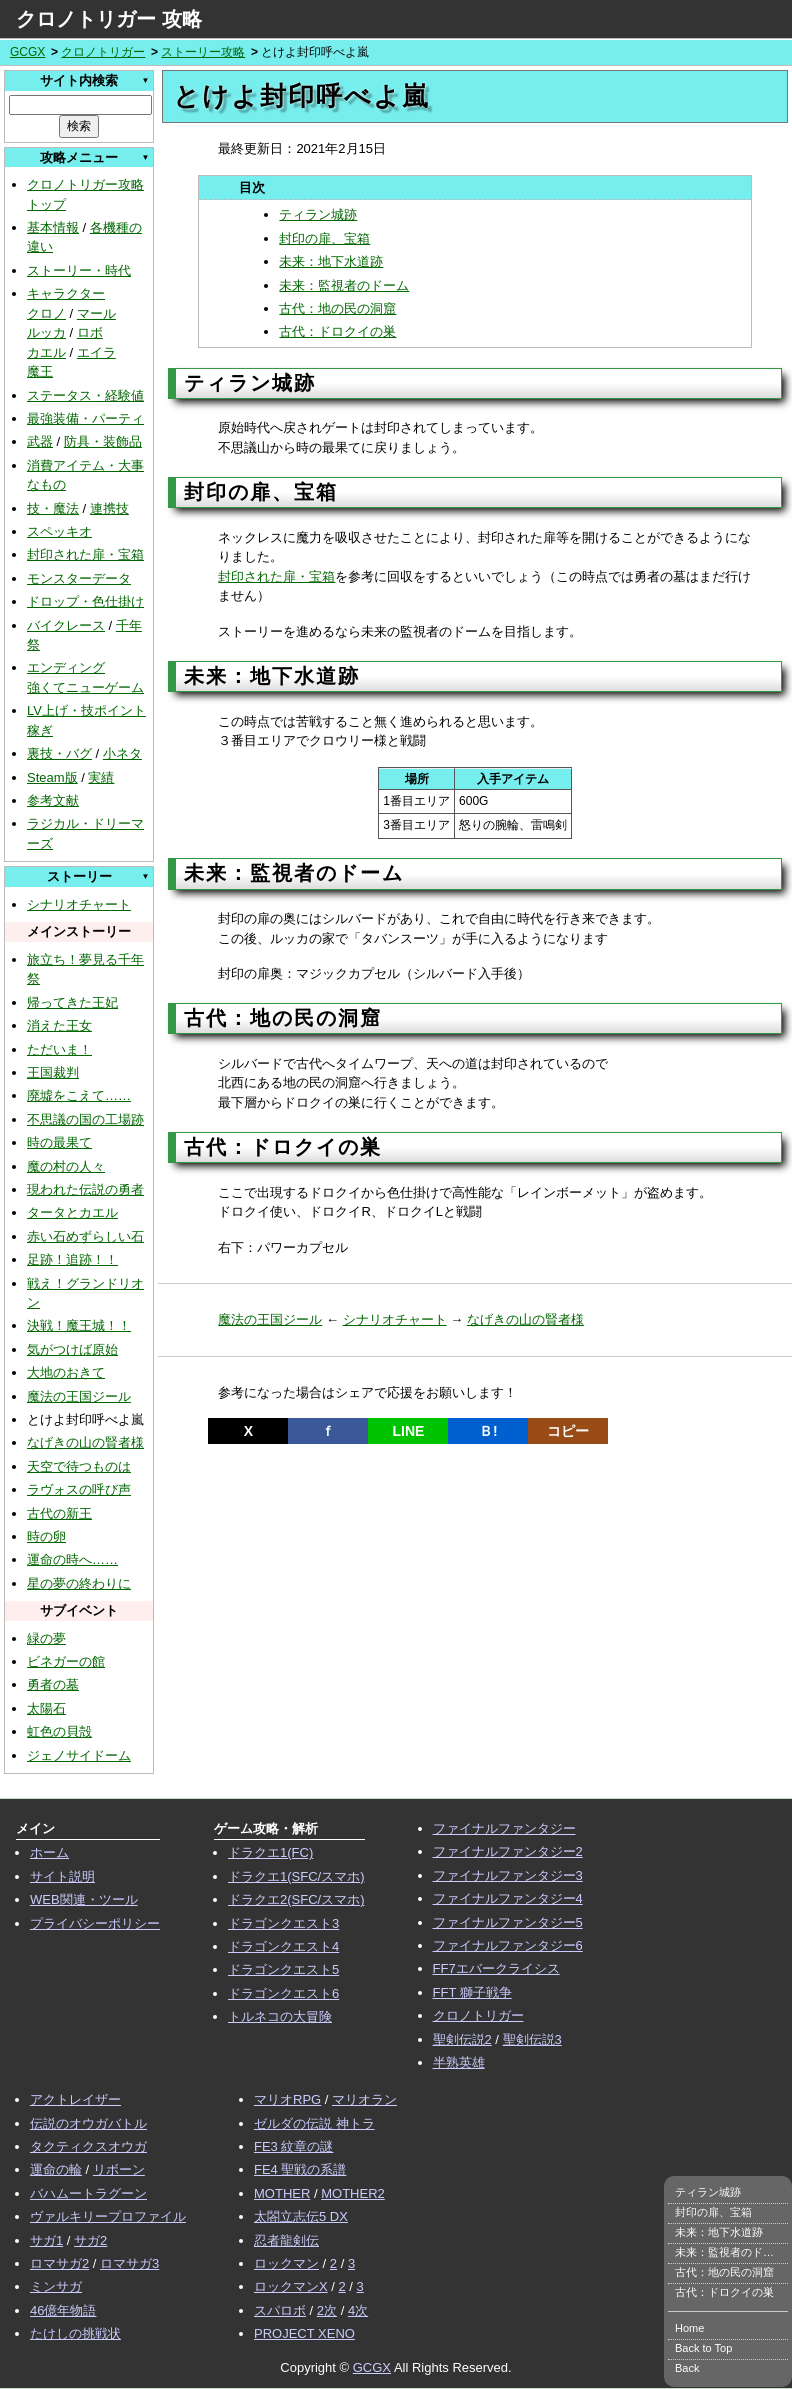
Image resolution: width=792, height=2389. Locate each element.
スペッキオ (59, 531)
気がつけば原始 (72, 1349)
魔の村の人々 (66, 1166)
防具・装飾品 (103, 441)
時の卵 (46, 1536)
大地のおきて (66, 1372)
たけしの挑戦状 (75, 2333)
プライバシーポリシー (95, 1923)
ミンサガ (56, 2286)
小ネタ (122, 753)
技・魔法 (53, 508)
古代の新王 (59, 1513)
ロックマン (286, 2263)
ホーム (49, 1852)
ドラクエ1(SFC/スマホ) (296, 1876)
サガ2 (90, 2240)
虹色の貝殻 (59, 1731)
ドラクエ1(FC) (270, 1852)
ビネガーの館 (66, 1661)
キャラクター (66, 293)
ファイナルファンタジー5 (508, 1922)
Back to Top (703, 2348)
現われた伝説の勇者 (85, 1189)
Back (687, 2368)
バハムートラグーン (88, 2193)
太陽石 (46, 1708)
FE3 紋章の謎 (293, 2146)
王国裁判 (53, 1072)
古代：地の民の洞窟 (337, 308)
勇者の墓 (53, 1684)
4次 (358, 2310)
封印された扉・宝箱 (85, 554)
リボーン (119, 2169)
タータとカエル (72, 1212)
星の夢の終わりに (79, 1583)
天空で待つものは (79, 1466)
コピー (568, 1431)
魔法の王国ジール (79, 1396)
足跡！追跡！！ (72, 1259)
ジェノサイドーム (79, 1755)
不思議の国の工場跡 (85, 1119)
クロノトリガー (103, 52)
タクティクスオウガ (88, 2146)
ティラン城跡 (318, 214)
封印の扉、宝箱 (324, 238)
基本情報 (53, 227)
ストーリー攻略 (203, 52)
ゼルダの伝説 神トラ (314, 2123)
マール (96, 313)
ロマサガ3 (129, 2263)
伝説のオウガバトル (88, 2123)
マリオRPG (287, 2099)
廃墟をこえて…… (79, 1095)
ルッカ (46, 332)
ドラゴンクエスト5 (283, 1969)
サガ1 (46, 2240)
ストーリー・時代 (79, 270)
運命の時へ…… (72, 1559)
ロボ (90, 332)
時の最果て (59, 1142)
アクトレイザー (75, 2099)
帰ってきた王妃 (72, 1002)
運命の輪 (56, 2169)
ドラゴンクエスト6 (283, 1993)
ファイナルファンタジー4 (508, 1898)
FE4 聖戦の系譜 (300, 2169)
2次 (327, 2310)
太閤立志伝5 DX (301, 2216)
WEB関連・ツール (84, 1899)
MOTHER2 (353, 2193)
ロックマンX (291, 2286)
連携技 (109, 508)
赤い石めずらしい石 (85, 1236)
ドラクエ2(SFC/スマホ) (296, 1899)
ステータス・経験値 (85, 395)
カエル (46, 352)
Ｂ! (488, 1431)
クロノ (46, 313)
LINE (408, 1431)
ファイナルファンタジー (504, 1828)
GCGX (27, 52)
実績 (101, 777)
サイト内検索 (79, 80)
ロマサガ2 (59, 2263)
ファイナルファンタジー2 (508, 1851)
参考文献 (53, 800)
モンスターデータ (79, 578)
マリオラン (364, 2099)
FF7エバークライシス (496, 1968)
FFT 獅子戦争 (472, 1992)
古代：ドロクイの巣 (337, 331)
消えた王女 (59, 1025)
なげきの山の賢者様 (85, 1442)
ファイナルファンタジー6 (508, 1945)
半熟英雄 (459, 2062)
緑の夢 (46, 1638)
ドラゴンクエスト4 (283, 1946)
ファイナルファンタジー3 (508, 1875)
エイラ (96, 352)
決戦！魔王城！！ (79, 1325)
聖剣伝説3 (532, 2039)
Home (689, 2328)
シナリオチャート (79, 904)
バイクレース (66, 625)
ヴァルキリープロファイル (108, 2216)
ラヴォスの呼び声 (79, 1489)
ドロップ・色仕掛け (85, 601)
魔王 (40, 371)
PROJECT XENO (304, 2333)
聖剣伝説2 (462, 2039)
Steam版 (52, 777)
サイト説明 (62, 1876)
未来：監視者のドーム (344, 285)
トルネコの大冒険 (280, 2016)
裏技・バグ (59, 753)
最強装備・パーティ (85, 418)
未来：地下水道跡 (331, 261)
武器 (40, 441)
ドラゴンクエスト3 (283, 1923)
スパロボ (280, 2310)
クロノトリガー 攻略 (109, 19)
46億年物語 (63, 2310)
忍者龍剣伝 (286, 2240)
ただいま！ (59, 1049)
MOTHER (282, 2193)
